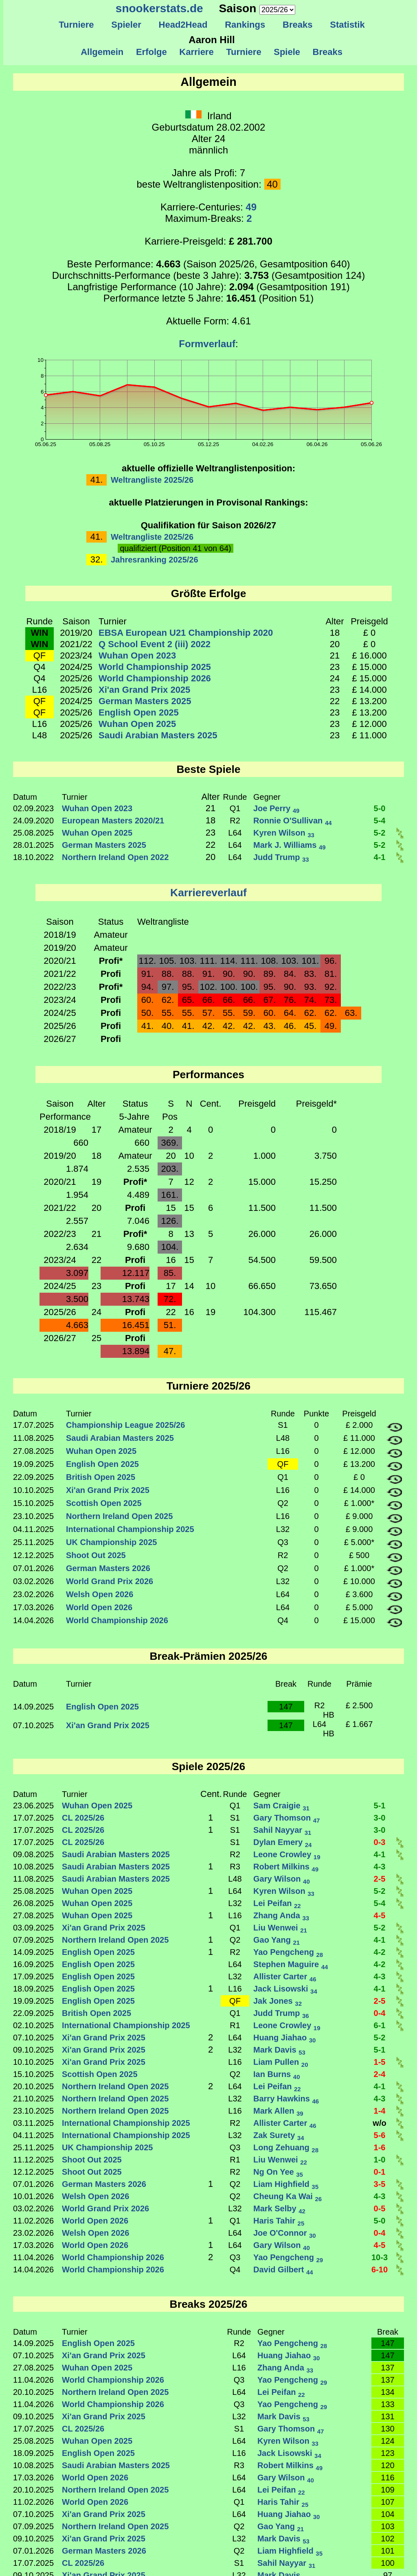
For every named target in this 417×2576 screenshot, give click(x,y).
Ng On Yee (278, 2171)
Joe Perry (276, 808)
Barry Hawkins (286, 2098)
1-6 (380, 2147)
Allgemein (102, 52)
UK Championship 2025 (111, 1542)
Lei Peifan (277, 1903)
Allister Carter (284, 1976)
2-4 (380, 2074)
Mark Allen (278, 2110)
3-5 (380, 2184)
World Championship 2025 (155, 667)
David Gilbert (283, 2269)
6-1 (380, 2025)
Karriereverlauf (208, 892)
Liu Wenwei (280, 1927)
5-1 (380, 1805)
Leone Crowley (286, 1854)
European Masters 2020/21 (113, 820)
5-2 (380, 832)
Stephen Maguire (290, 1964)
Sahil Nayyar (282, 1829)
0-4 (380, 2013)
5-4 (380, 820)
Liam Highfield (285, 2184)
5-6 (380, 2135)
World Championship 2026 (155, 678)
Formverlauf (207, 343)
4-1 (380, 857)
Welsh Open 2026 (99, 1594)
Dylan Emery (282, 1842)
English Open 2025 (139, 712)
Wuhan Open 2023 (137, 655)
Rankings (245, 25)
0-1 (380, 2171)
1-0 (380, 2159)
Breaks (297, 25)
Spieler (126, 25)
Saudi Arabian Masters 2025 (158, 735)
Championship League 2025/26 (125, 1424)
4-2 (380, 1952)
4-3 (380, 1866)
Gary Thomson (286, 1817)
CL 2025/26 (83, 1817)
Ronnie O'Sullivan (292, 820)
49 (251, 206)
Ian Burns (276, 2074)
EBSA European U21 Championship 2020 (186, 633)
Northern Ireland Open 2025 (119, 1516)
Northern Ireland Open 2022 (115, 857)
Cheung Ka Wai (287, 2196)
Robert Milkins (285, 1866)
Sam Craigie (281, 1805)
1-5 (380, 2061)
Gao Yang (276, 1939)
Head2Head (183, 25)
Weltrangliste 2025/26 (152, 479)
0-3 (380, 1842)
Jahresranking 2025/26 (154, 559)
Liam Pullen (280, 2061)
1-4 (380, 2110)
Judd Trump (281, 857)
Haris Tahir (278, 2220)
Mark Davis (279, 2049)
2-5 (380, 1878)
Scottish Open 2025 (104, 1503)
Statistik (347, 25)
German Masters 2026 (108, 1568)
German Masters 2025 (145, 701)
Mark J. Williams (289, 844)
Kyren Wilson (283, 832)
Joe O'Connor (284, 2232)
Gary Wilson (281, 1878)
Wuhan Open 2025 (137, 724)
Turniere (76, 25)
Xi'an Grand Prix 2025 (144, 690)
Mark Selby (279, 2208)
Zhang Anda (281, 1915)
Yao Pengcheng (288, 1952)
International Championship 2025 (130, 1529)
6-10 (379, 2269)
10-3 (379, 2257)
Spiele (287, 52)
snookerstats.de (159, 8)
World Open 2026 (99, 1607)
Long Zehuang (285, 2147)
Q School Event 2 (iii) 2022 (155, 644)
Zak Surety (278, 2135)
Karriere (196, 52)
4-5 (380, 1915)
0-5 (380, 2208)
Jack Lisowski (285, 1988)
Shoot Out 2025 (96, 1555)
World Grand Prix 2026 (109, 1581)
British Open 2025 (100, 1477)
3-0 (380, 1817)
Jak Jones (277, 2000)
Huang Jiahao (284, 2037)
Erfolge (151, 52)
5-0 (380, 808)
